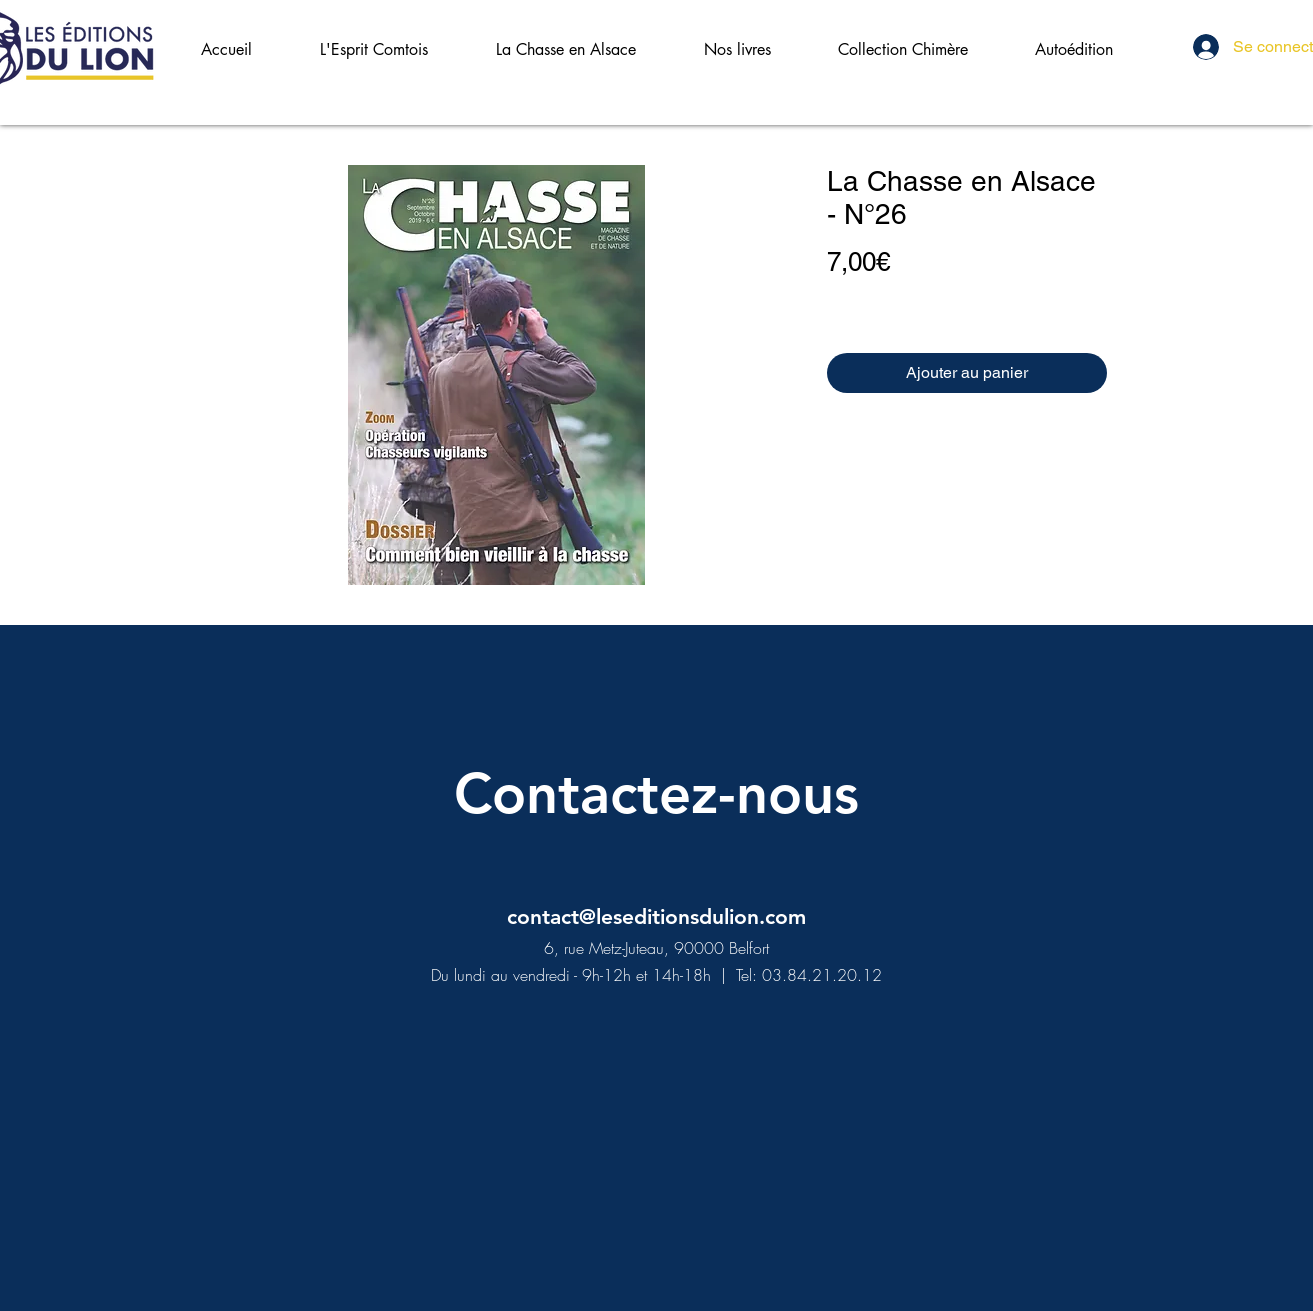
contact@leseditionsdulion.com (656, 916)
